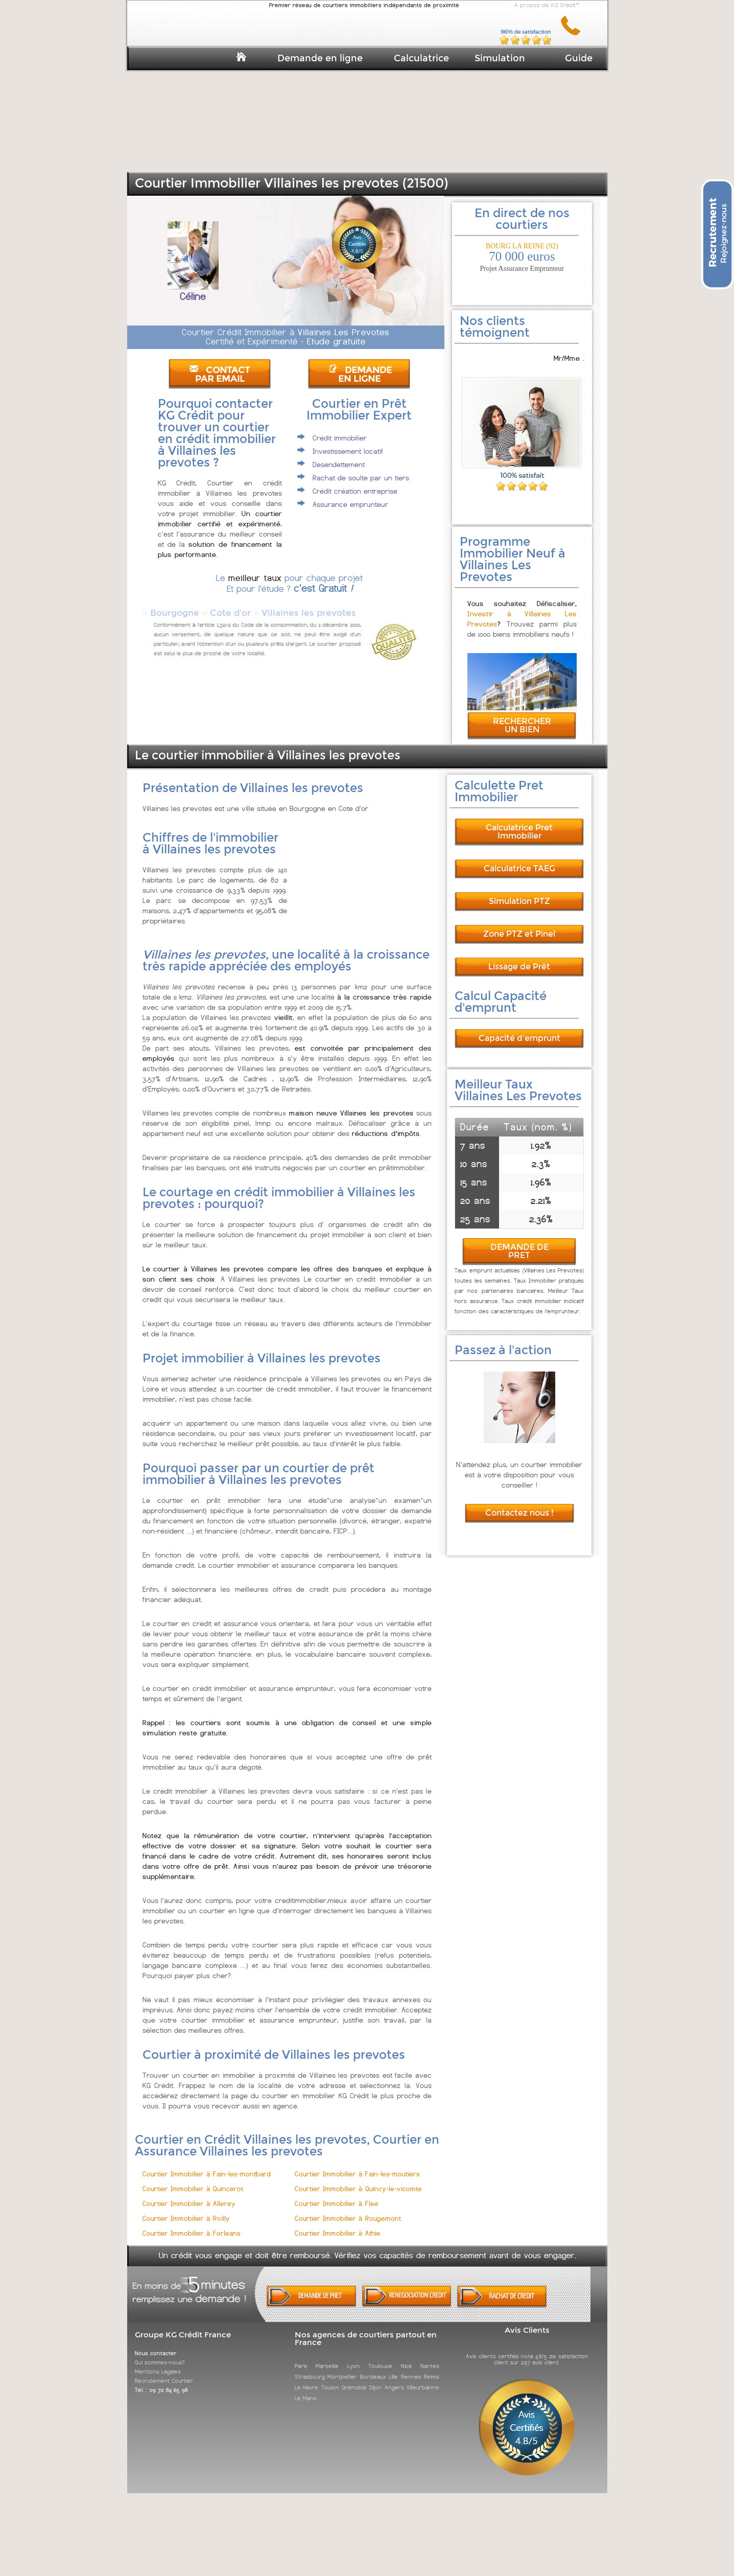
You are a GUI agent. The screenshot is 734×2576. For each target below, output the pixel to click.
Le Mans (306, 2389)
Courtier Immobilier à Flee (336, 2194)
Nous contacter (156, 2344)
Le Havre (306, 2378)
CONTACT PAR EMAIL (220, 374)
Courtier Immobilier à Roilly (186, 2209)
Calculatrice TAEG (519, 859)
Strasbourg (310, 2367)
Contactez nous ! (519, 1504)
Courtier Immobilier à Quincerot (193, 2180)
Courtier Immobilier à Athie (338, 2224)
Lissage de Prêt (519, 957)
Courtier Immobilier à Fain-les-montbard (207, 2165)
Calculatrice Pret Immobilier (519, 822)
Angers (394, 2378)
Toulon (330, 2378)
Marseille (327, 2357)
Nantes (429, 2357)
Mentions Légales (158, 2362)
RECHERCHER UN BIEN (522, 716)
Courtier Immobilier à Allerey (189, 2194)
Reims (431, 2367)
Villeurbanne (423, 2378)
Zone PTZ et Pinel (519, 925)
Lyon (353, 2357)
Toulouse (380, 2357)
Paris (301, 2357)
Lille (393, 2367)
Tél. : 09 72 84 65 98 (161, 2381)
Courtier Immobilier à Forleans (192, 2224)
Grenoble (354, 2378)
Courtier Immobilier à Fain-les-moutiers (357, 2165)
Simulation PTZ (519, 892)
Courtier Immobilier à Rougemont (348, 2209)
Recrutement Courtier (164, 2372)
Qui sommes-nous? (160, 2353)
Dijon (375, 2378)
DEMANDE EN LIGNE (360, 374)
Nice (406, 2357)
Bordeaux (373, 2367)
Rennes (411, 2367)
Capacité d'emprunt (519, 1029)
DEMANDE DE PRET (519, 1242)
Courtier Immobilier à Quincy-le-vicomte (358, 2180)
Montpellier (342, 2367)
